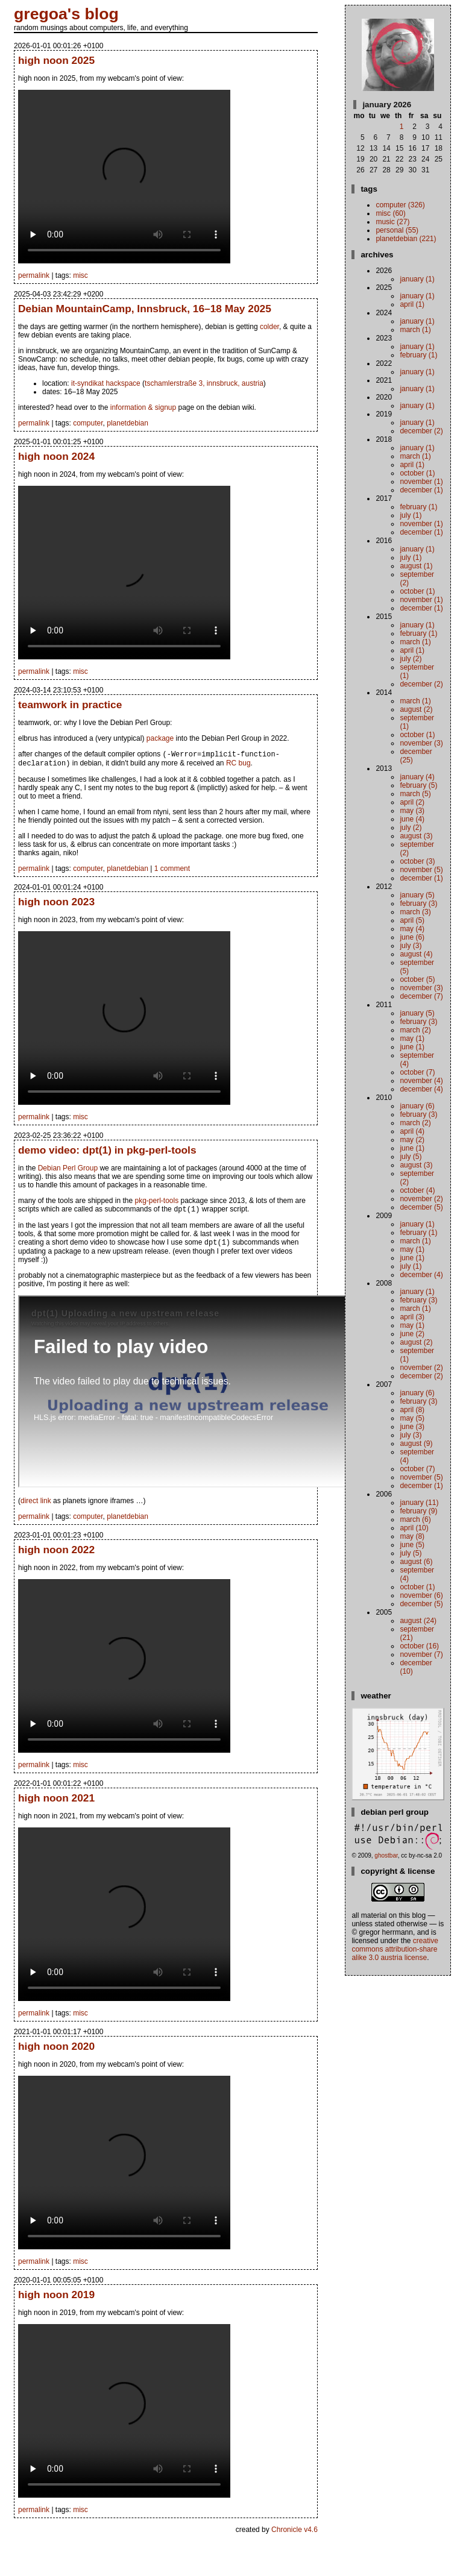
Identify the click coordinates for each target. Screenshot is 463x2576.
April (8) (412, 1410)
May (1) (412, 1038)
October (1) (417, 473)
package (160, 738)
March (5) (415, 794)
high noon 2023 (56, 904)
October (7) (417, 1072)
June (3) (412, 1426)
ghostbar (385, 1855)
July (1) (410, 515)
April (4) (412, 1131)
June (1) (412, 1047)
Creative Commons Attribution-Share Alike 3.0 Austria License (394, 1949)
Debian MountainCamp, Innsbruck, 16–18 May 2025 (144, 309)
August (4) (416, 954)
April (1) (412, 304)
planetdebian (127, 423)
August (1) (416, 566)
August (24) (418, 1620)
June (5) (412, 1545)
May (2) (412, 1140)
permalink (33, 275)
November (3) (421, 743)
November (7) (421, 1654)
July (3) (410, 945)
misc (80, 275)
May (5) (412, 1418)
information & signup (143, 407)
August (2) (416, 709)
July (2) (410, 659)
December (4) (421, 1089)
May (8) (412, 1536)
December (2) (421, 431)
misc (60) (390, 213)
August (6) (416, 1561)
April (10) (414, 1528)
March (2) (415, 1030)
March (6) (415, 1519)
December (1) (421, 490)
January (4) (417, 777)
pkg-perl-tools (156, 1203)
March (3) (415, 912)
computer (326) (400, 205)
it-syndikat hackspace (105, 383)
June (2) (412, 1334)
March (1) (415, 329)
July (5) (410, 1156)
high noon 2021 (56, 1803)
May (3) (412, 810)
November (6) (421, 1595)
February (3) (418, 903)
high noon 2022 (56, 1554)
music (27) (392, 222)
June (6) (412, 937)
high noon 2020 (56, 2051)
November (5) (421, 869)
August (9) (416, 1443)
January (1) (417, 279)
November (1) (421, 481)
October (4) (417, 1190)
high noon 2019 (56, 2299)
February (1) (418, 355)
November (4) (421, 1080)
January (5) (417, 895)
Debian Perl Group (68, 1170)
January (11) (419, 1502)
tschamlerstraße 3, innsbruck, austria (204, 383)
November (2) (421, 1199)
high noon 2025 (56, 60)
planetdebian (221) (406, 238)
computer (87, 423)
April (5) (412, 920)
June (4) (412, 819)
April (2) (412, 802)
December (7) (421, 996)
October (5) (417, 979)
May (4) (412, 929)
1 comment (172, 871)
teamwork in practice (70, 705)
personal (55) (397, 230)
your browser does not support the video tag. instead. (124, 176)
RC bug (238, 765)
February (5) (418, 785)
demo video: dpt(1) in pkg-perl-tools (107, 1152)
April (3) (412, 1317)
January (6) (417, 1106)
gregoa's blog (66, 14)
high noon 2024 (56, 456)
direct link (35, 1505)
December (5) (421, 1207)
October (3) (417, 861)
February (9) (418, 1511)
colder (269, 326)
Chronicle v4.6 (294, 2534)
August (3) (416, 836)
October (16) (419, 1646)
